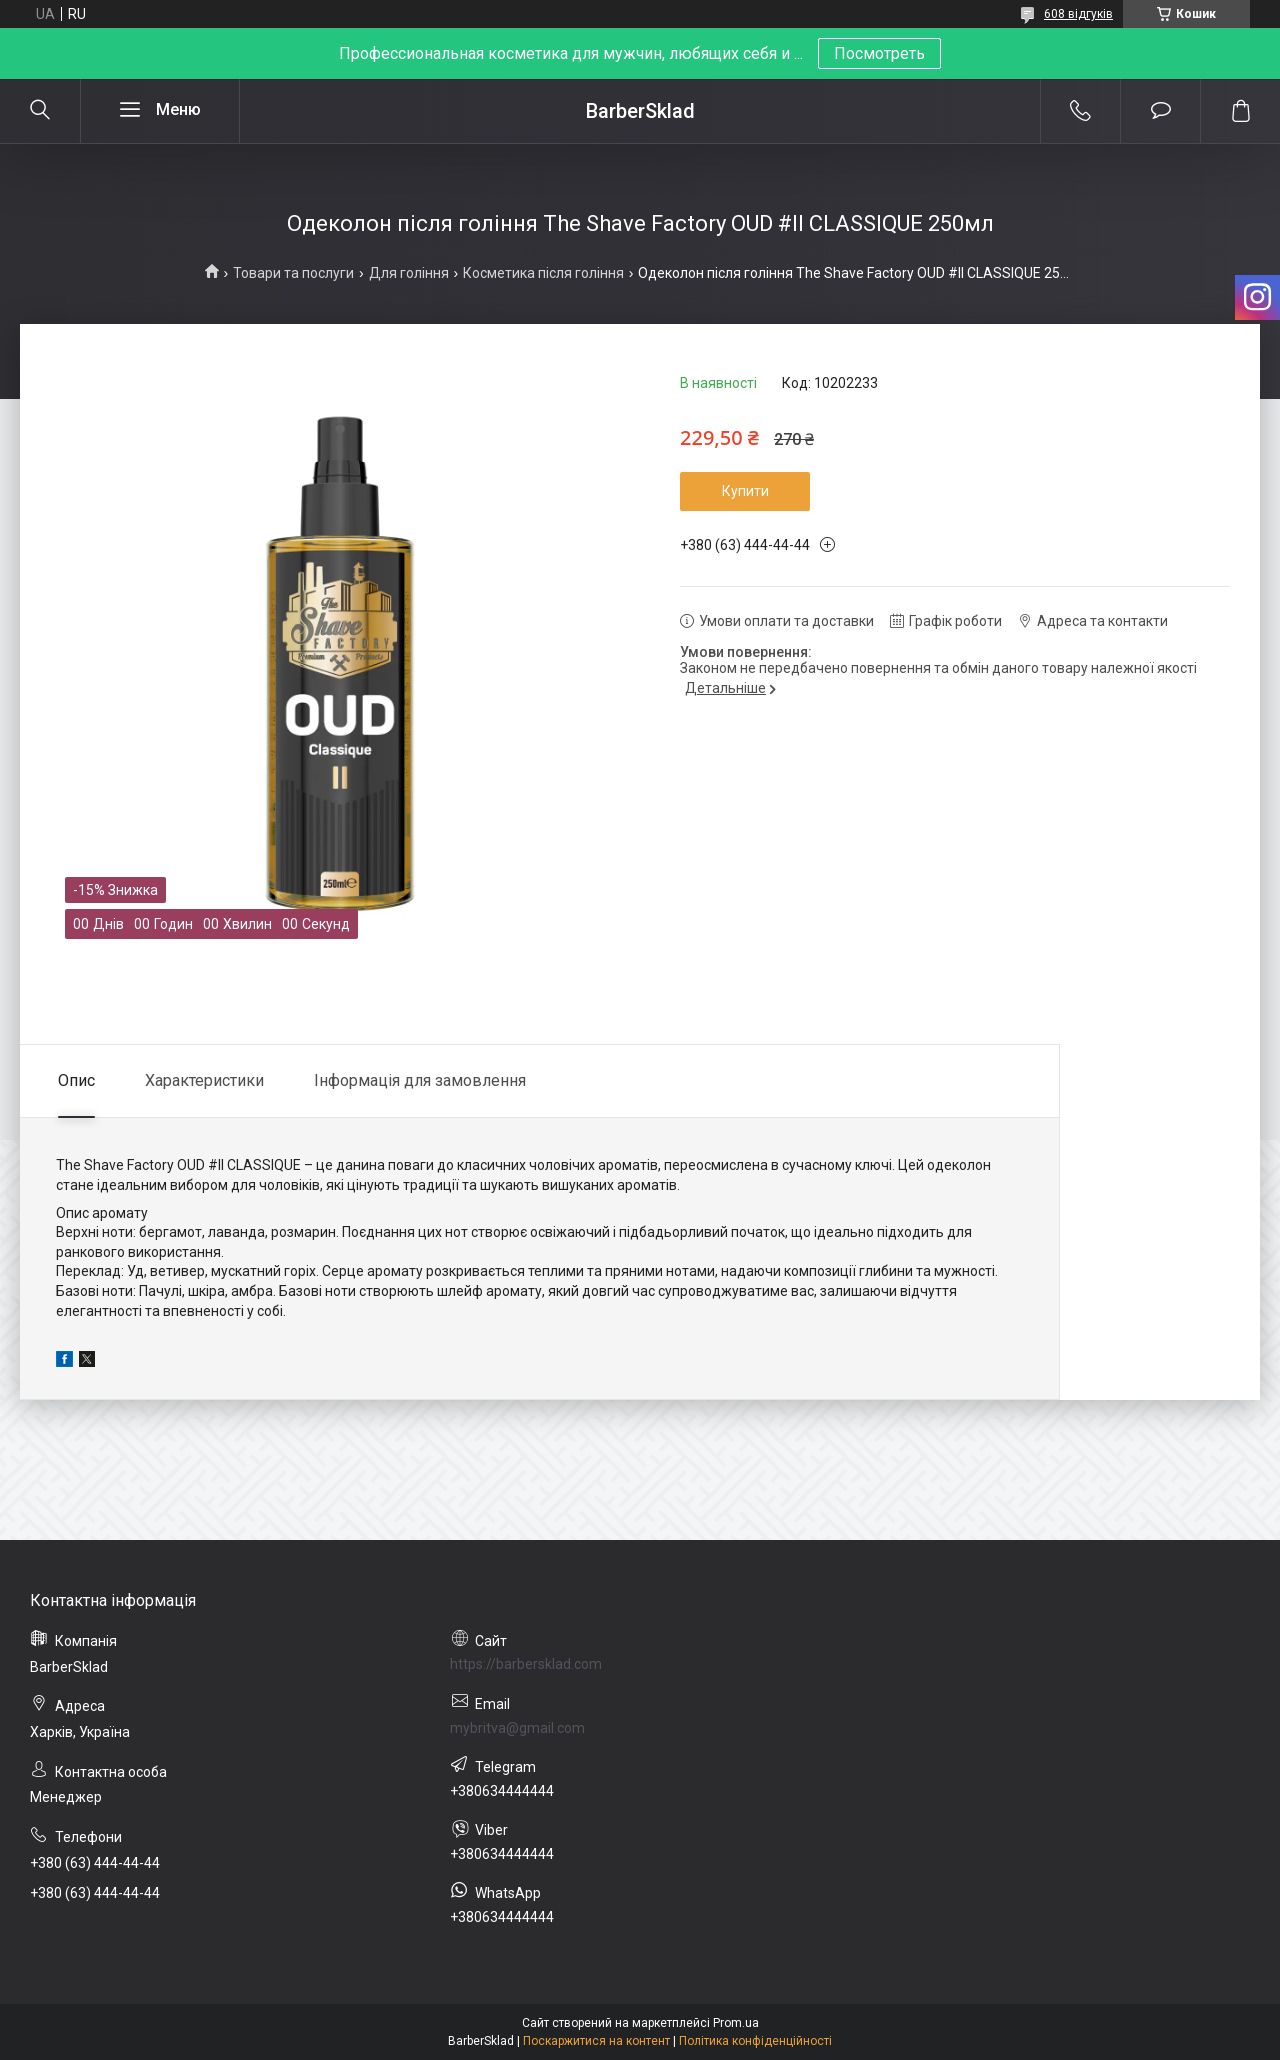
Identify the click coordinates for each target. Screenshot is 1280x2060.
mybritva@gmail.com (517, 1728)
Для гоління (409, 273)
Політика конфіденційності (755, 2041)
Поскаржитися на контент (596, 2041)
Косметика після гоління (543, 273)
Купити (745, 491)
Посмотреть (879, 53)
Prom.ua (736, 2023)
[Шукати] (40, 111)
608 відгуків (1078, 14)
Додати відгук (1160, 111)
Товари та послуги (293, 273)
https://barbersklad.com (526, 1664)
